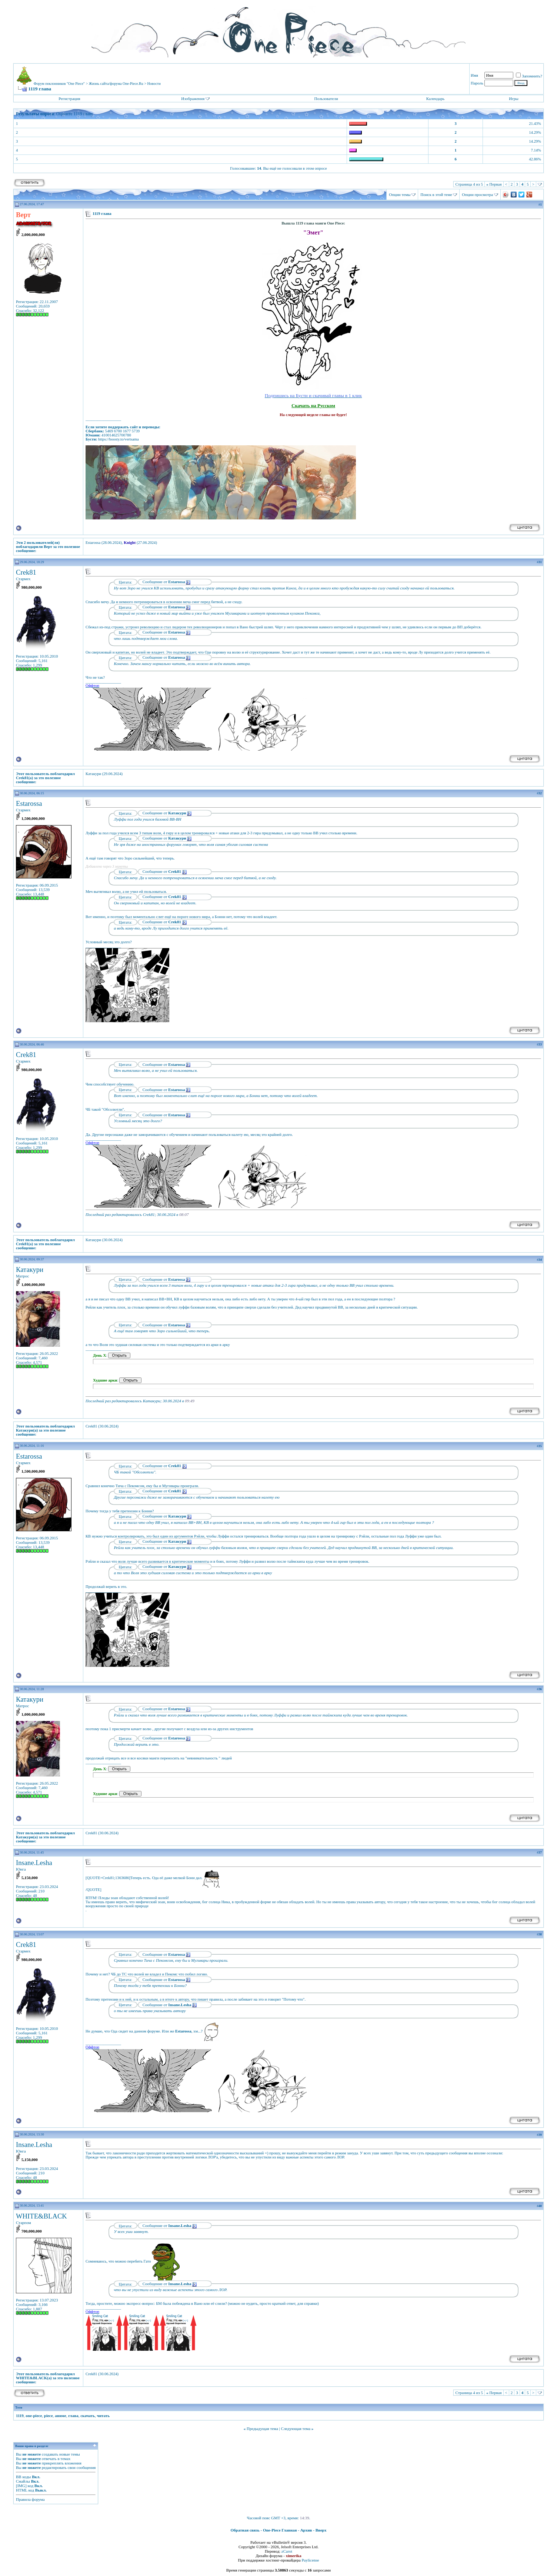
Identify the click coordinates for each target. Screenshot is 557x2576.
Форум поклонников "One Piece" (59, 84)
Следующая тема (296, 2428)
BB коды (23, 2476)
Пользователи (326, 98)
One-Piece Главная (280, 2530)
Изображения (192, 98)
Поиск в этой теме (436, 194)
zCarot (286, 2551)
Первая (494, 184)
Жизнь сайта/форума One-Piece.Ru (116, 84)
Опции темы (399, 194)
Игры (513, 98)
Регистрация (69, 98)
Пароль (477, 83)
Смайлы (23, 2481)
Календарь (435, 98)
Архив (306, 2530)
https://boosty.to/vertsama (118, 439)
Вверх (321, 2530)
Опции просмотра (477, 194)
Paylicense (310, 2560)
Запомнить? (529, 76)
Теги (18, 2407)
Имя (474, 75)
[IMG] (21, 2485)
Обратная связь (245, 2530)
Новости (154, 84)
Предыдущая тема (262, 2428)
